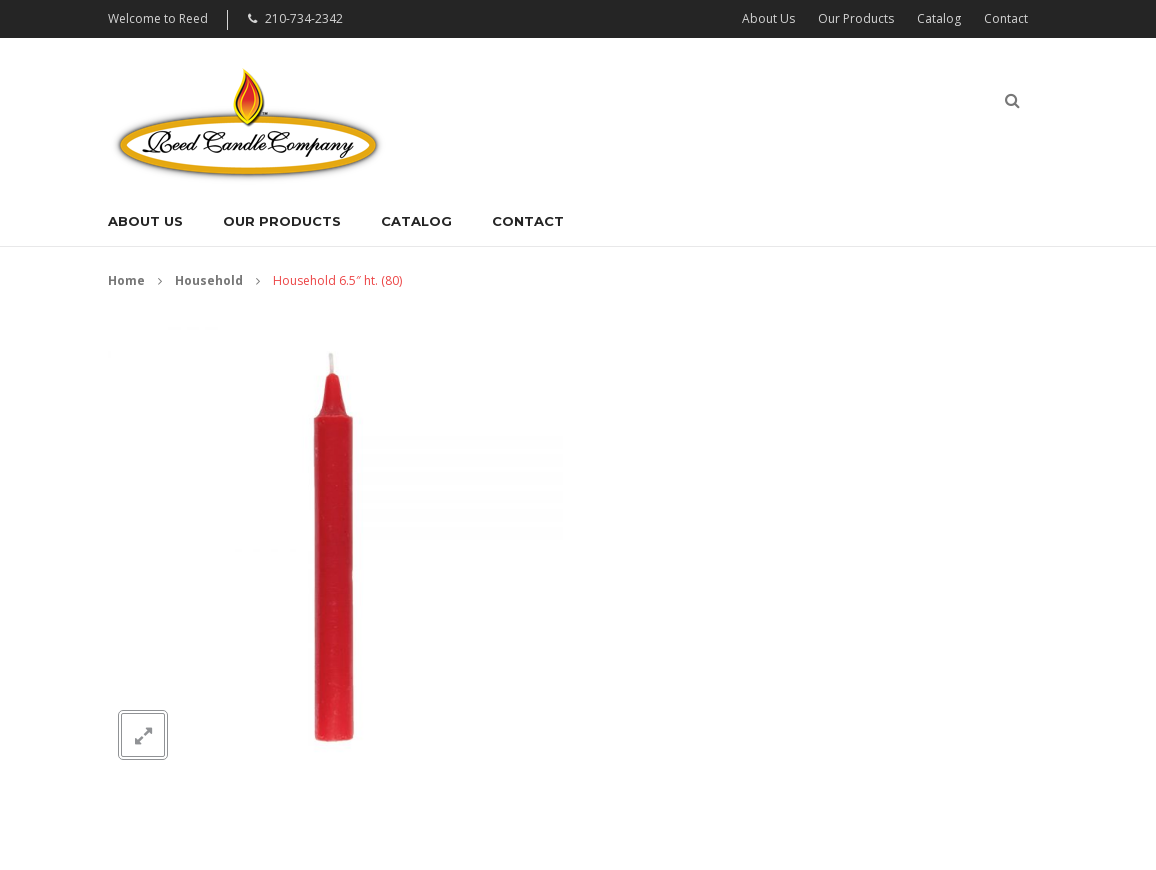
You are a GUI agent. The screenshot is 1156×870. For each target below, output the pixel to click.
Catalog (939, 18)
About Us (768, 18)
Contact (1006, 18)
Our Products (856, 18)
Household (209, 280)
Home (126, 280)
